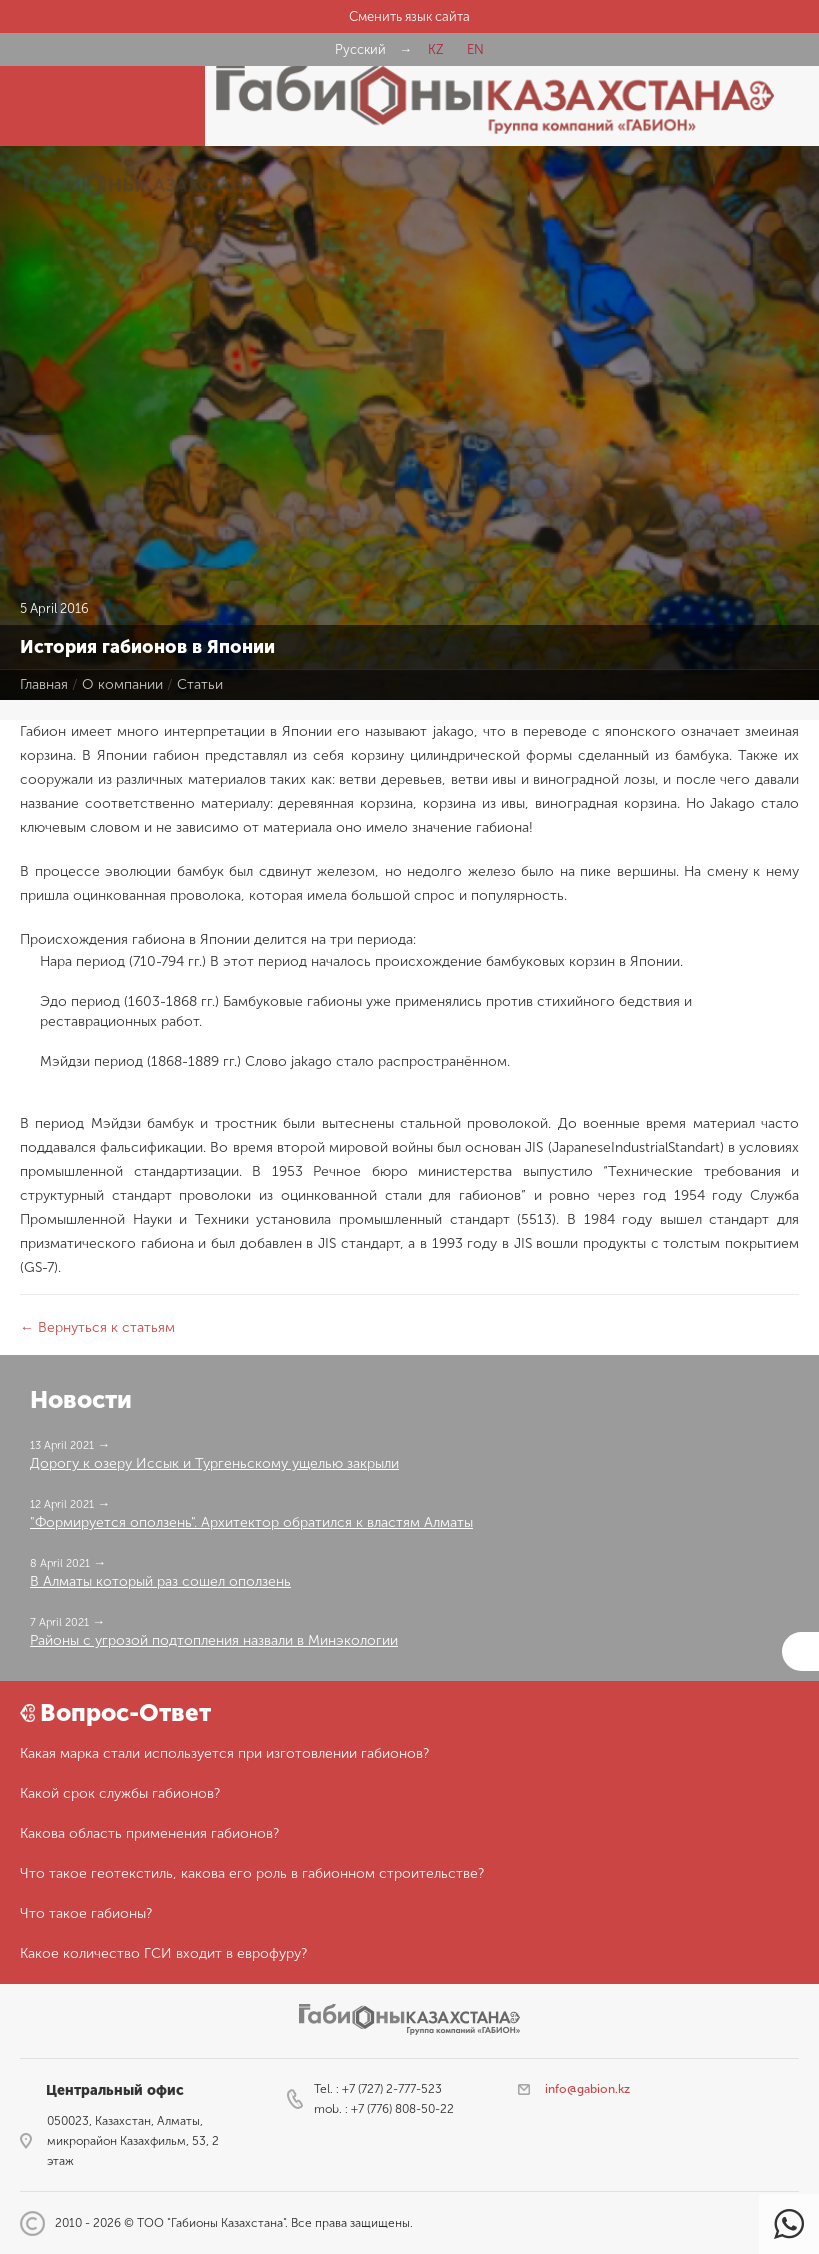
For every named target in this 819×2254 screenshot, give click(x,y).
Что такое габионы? (86, 1913)
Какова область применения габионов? (149, 1833)
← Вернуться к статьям (97, 1327)
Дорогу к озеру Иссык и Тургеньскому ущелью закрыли (214, 1463)
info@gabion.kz (587, 2089)
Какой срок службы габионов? (120, 1793)
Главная (44, 684)
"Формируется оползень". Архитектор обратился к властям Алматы (251, 1522)
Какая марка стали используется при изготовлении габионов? (224, 1753)
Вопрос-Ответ (125, 1712)
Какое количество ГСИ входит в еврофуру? (163, 1953)
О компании (122, 684)
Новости (81, 1399)
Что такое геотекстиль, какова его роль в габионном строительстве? (252, 1873)
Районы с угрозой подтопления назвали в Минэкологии (214, 1640)
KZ (436, 49)
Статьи (200, 684)
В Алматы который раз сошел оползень (160, 1581)
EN (475, 49)
